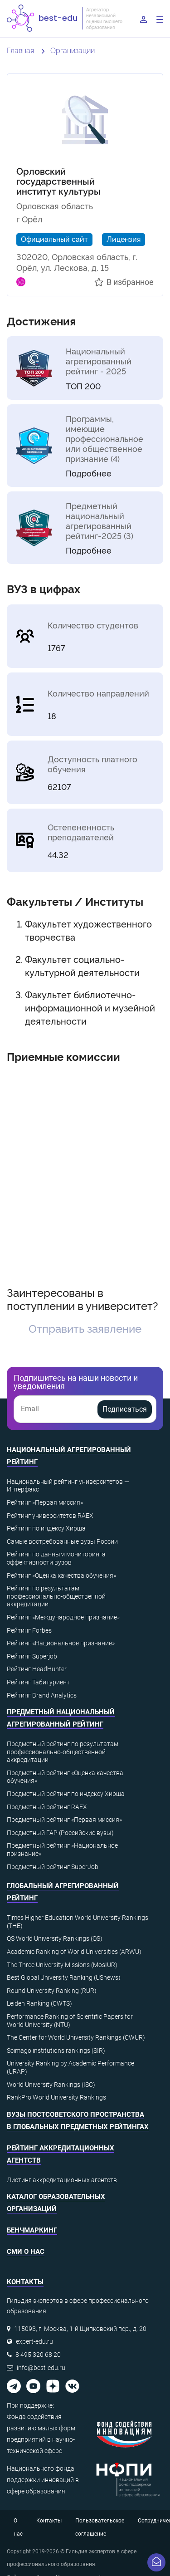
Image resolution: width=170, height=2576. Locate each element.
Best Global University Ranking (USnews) (64, 1977)
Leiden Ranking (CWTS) (39, 2003)
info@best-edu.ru (41, 2367)
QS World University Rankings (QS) (54, 1938)
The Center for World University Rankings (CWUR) (76, 2037)
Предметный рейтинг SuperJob (52, 1866)
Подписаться (124, 1409)
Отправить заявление (85, 1328)
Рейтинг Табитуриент (38, 1682)
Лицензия (124, 239)
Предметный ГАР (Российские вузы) (60, 1832)
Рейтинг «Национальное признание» (61, 1643)
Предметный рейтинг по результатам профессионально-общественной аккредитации (62, 1751)
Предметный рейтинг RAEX (47, 1807)
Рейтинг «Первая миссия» (45, 1502)
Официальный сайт (54, 239)
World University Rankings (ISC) (51, 2084)
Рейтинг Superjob (32, 1656)
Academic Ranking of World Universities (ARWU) (74, 1951)
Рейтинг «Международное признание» (63, 1617)
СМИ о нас (25, 2251)
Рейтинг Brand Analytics (42, 1695)
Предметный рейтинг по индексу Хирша (66, 1793)
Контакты (49, 2520)
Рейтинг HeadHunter (37, 1669)
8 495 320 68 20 (38, 2354)
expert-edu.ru (34, 2341)
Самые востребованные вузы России (62, 1541)
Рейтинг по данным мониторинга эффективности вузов (56, 1558)
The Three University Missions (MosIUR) (62, 1964)
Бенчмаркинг (32, 2230)
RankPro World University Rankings (56, 2097)
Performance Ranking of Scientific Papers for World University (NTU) (70, 2020)
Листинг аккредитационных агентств (62, 2179)
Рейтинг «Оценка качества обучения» (61, 1575)
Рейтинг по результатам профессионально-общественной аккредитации (56, 1596)
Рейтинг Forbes (29, 1630)
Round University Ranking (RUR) (52, 1990)
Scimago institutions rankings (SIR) (56, 2050)
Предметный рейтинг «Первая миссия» (64, 1819)
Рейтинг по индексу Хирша (46, 1528)
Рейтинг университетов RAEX (50, 1515)
